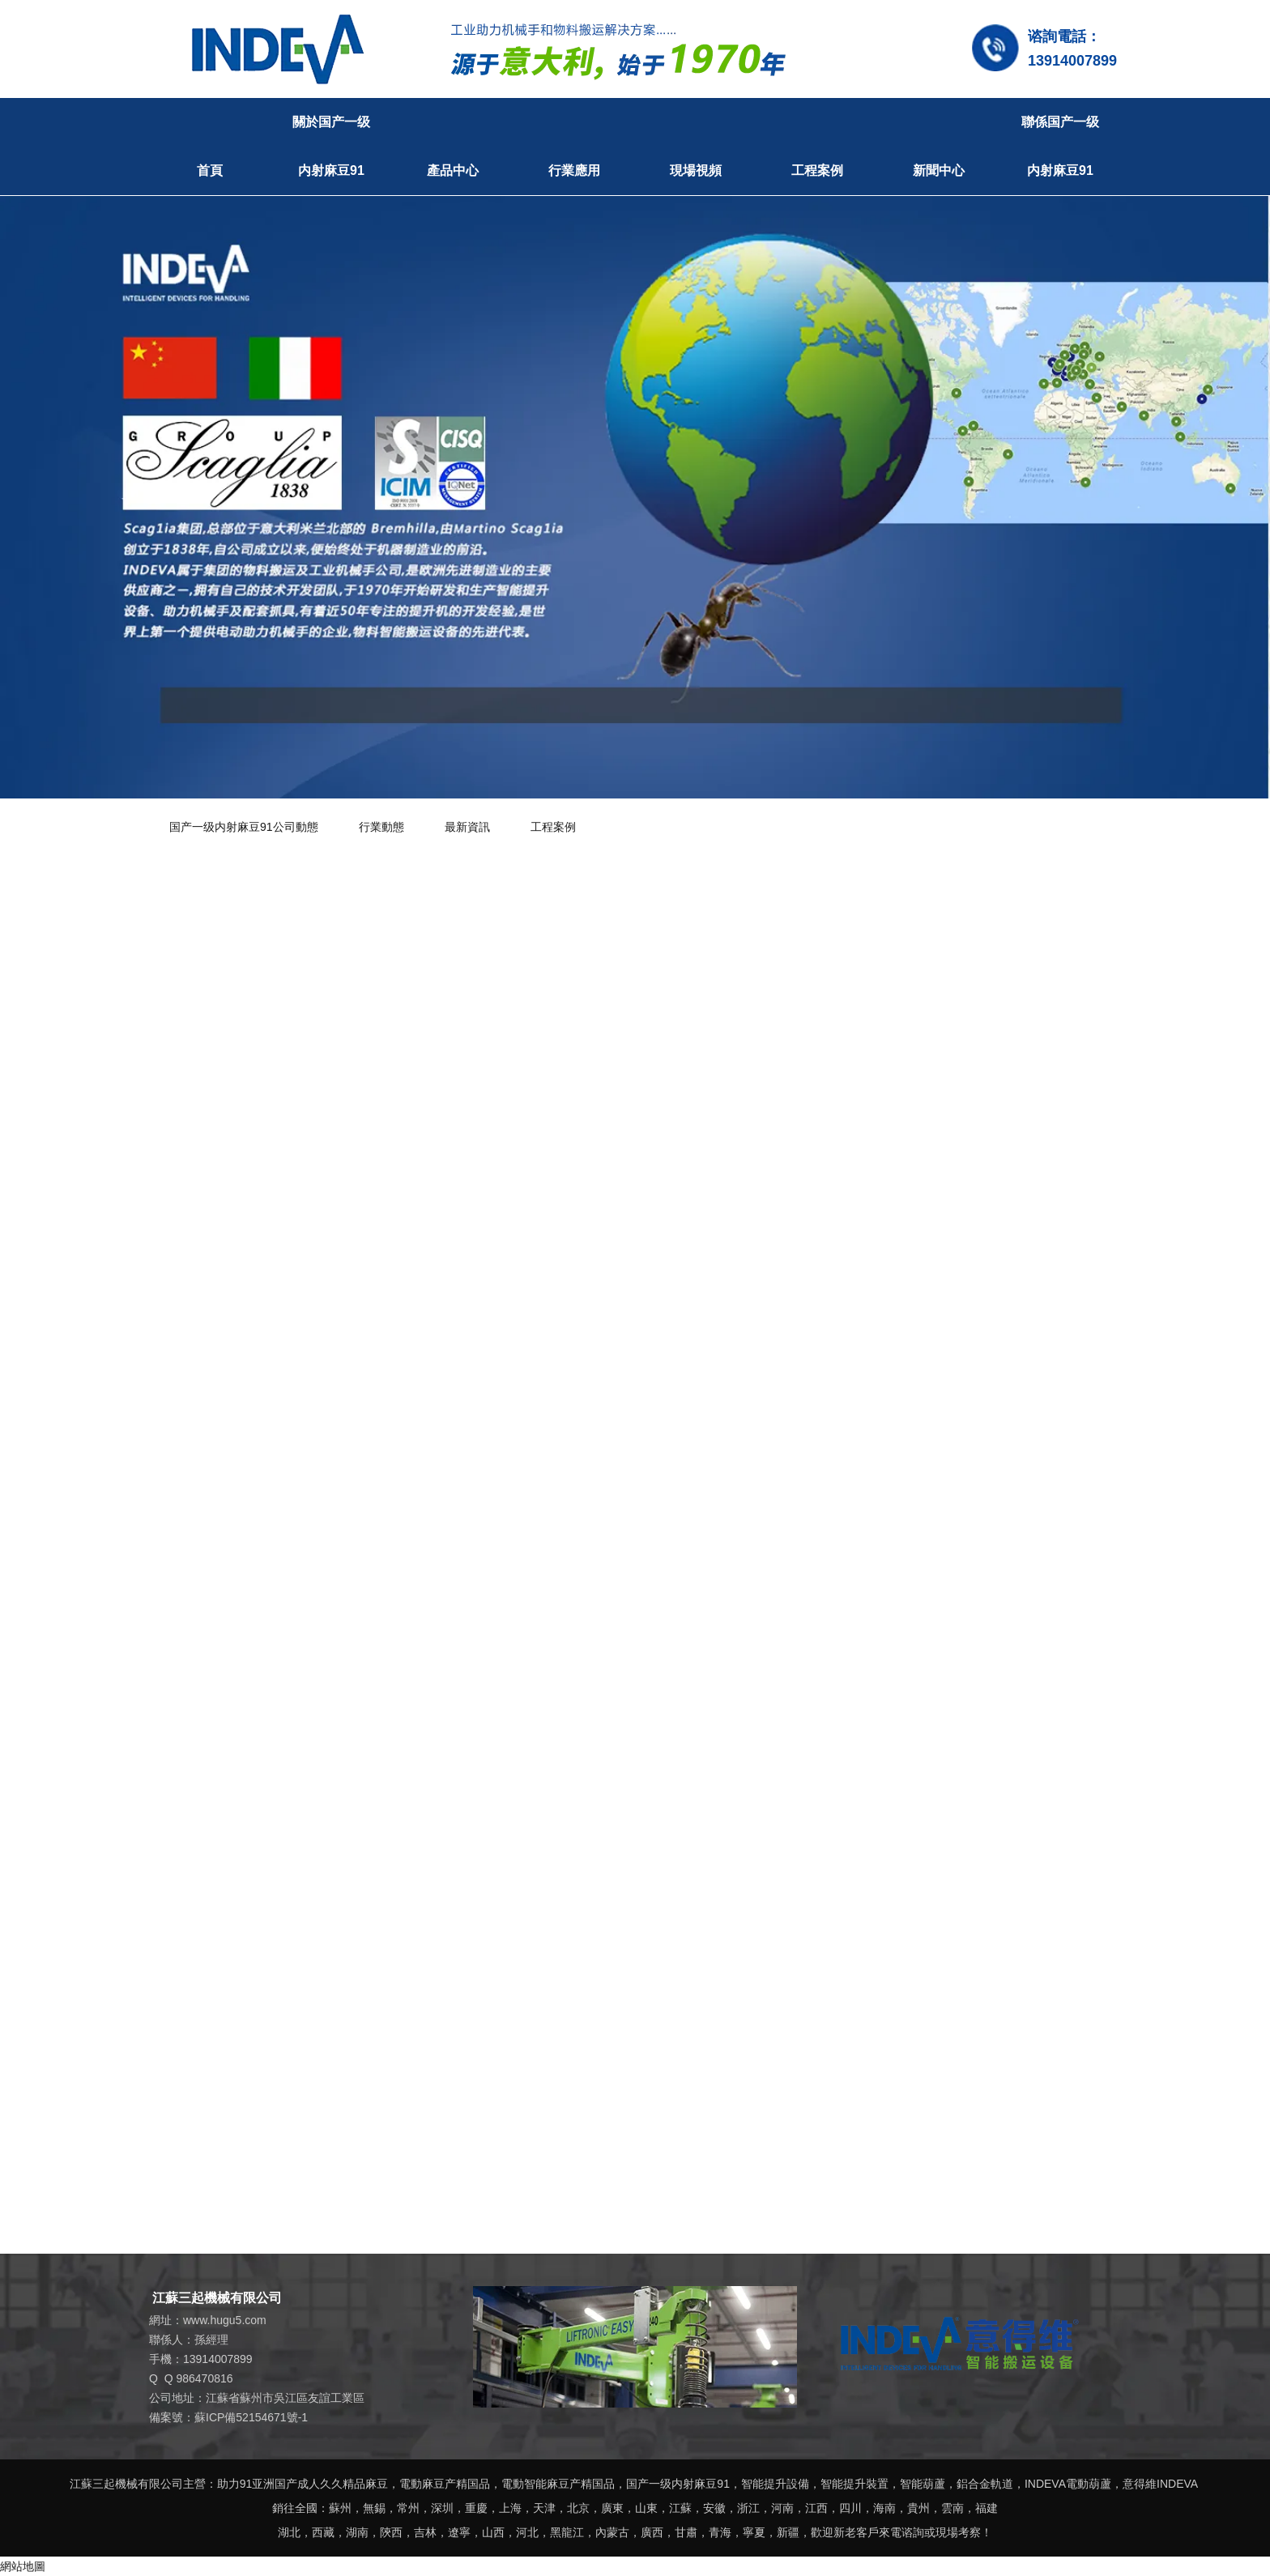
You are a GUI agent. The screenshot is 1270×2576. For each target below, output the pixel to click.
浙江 (748, 2507)
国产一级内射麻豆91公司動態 (243, 826)
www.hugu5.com (224, 2320)
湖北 (289, 2532)
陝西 (391, 2532)
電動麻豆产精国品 (444, 2483)
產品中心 (453, 170)
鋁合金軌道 (985, 2483)
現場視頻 (696, 170)
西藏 (323, 2532)
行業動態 (381, 826)
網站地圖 (22, 2566)
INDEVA (1045, 2483)
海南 (884, 2507)
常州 (408, 2507)
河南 (782, 2507)
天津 (544, 2507)
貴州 (918, 2507)
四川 (850, 2507)
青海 (720, 2532)
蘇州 (340, 2507)
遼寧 (459, 2532)
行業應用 (574, 170)
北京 (578, 2507)
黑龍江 (567, 2532)
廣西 (652, 2532)
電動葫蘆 (1088, 2483)
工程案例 (817, 170)
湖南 (357, 2532)
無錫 (374, 2507)
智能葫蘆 (922, 2483)
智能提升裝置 (854, 2483)
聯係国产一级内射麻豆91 (1060, 146)
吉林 (425, 2532)
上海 (510, 2507)
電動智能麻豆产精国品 (558, 2483)
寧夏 (754, 2532)
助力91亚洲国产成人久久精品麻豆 (303, 2483)
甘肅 (686, 2532)
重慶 (476, 2507)
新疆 (788, 2532)
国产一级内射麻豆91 (678, 2483)
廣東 (612, 2507)
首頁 (210, 170)
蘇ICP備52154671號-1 (251, 2417)
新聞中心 (939, 170)
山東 (646, 2507)
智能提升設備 (775, 2483)
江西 (816, 2507)
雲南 (952, 2507)
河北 (527, 2532)
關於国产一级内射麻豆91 (331, 146)
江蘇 (680, 2507)
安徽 (714, 2507)
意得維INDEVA (1160, 2483)
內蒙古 (612, 2532)
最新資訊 (467, 826)
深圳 (442, 2507)
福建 (986, 2507)
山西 (493, 2532)
